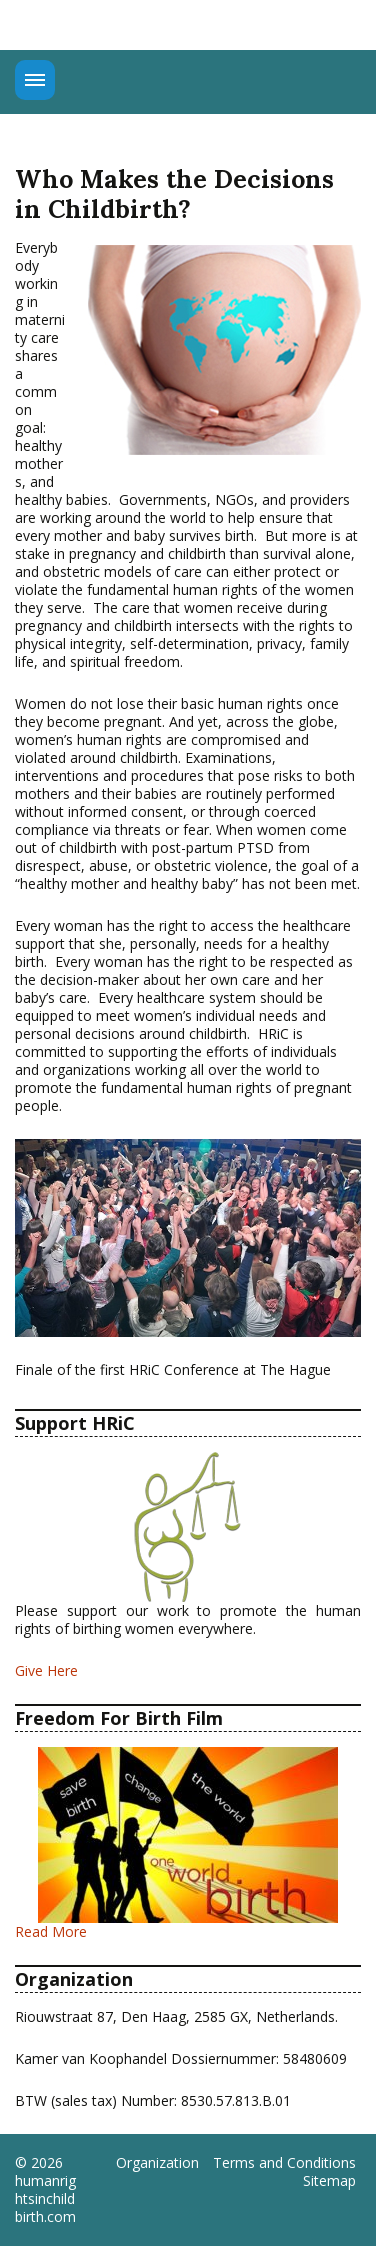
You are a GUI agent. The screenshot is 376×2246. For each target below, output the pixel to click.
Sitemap (329, 2181)
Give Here (46, 1670)
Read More (51, 1931)
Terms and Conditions (284, 2163)
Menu (35, 80)
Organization (157, 2163)
